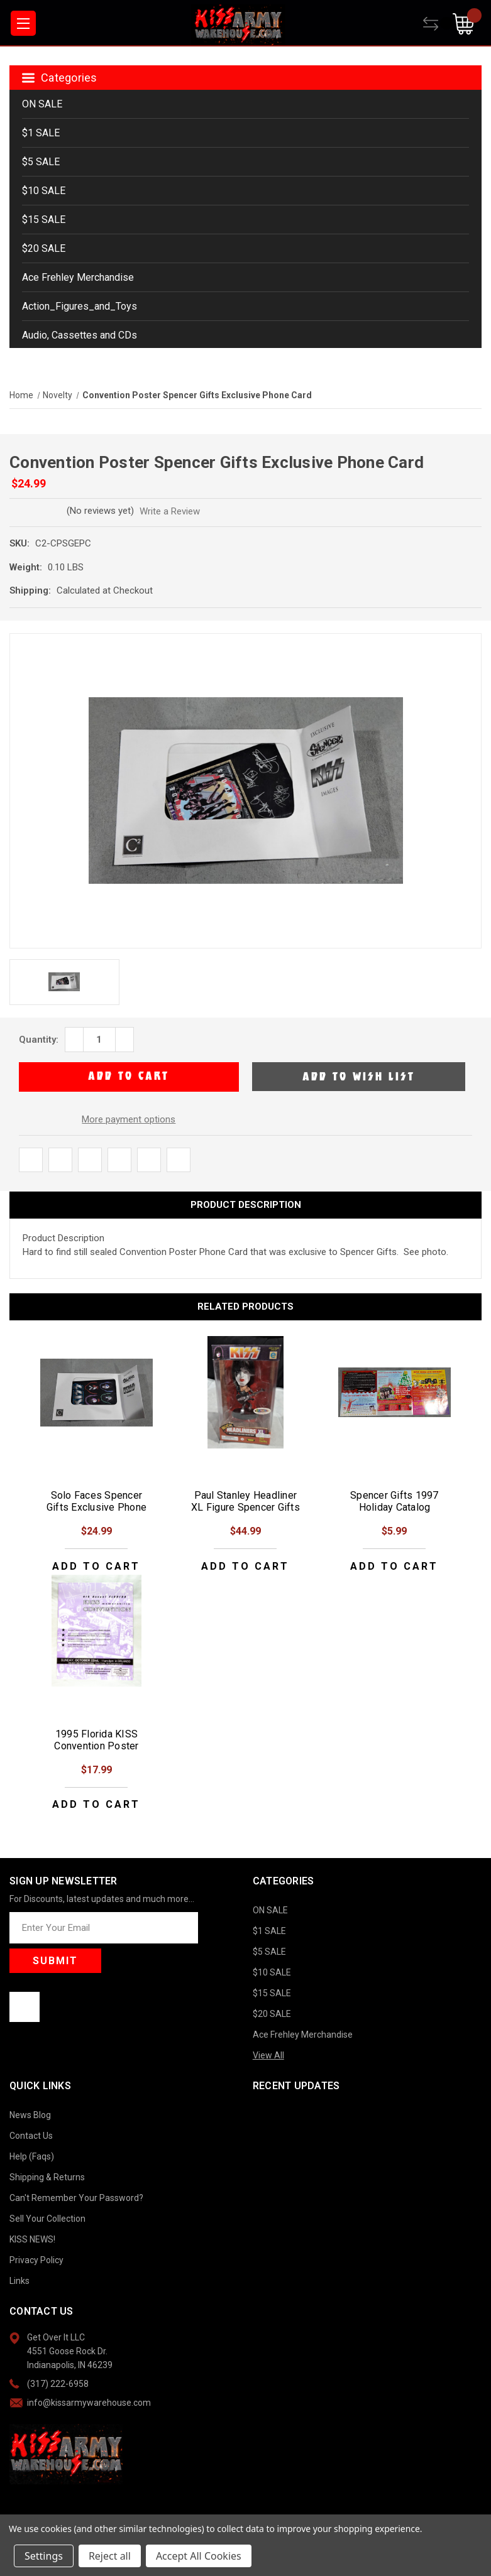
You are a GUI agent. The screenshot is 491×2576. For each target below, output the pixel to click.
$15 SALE (43, 220)
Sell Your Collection (47, 2219)
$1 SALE (41, 133)
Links (19, 2281)
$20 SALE (43, 248)
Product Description (245, 1204)
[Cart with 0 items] (467, 24)
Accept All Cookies (198, 2556)
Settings (44, 2556)
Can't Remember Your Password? (76, 2198)
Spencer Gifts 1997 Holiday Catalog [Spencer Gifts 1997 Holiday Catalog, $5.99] (394, 1501)
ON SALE (42, 104)
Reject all (110, 2556)
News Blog (30, 2115)
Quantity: (38, 1039)
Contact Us (31, 2136)
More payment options (128, 1119)
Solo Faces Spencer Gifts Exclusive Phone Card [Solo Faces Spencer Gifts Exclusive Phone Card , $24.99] (96, 1507)
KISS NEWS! (32, 2239)
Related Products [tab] (245, 1306)
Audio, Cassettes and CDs (79, 335)
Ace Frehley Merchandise (78, 277)
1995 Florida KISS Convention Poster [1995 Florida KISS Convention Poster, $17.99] (96, 1740)
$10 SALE (43, 191)
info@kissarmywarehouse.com (89, 2403)
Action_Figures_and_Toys (79, 306)
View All (268, 2055)
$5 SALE (41, 162)
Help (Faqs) (31, 2156)
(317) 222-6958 (58, 2384)
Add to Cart (96, 1566)
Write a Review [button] (179, 511)
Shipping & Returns (47, 2177)
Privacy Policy (36, 2260)
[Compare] (438, 24)
